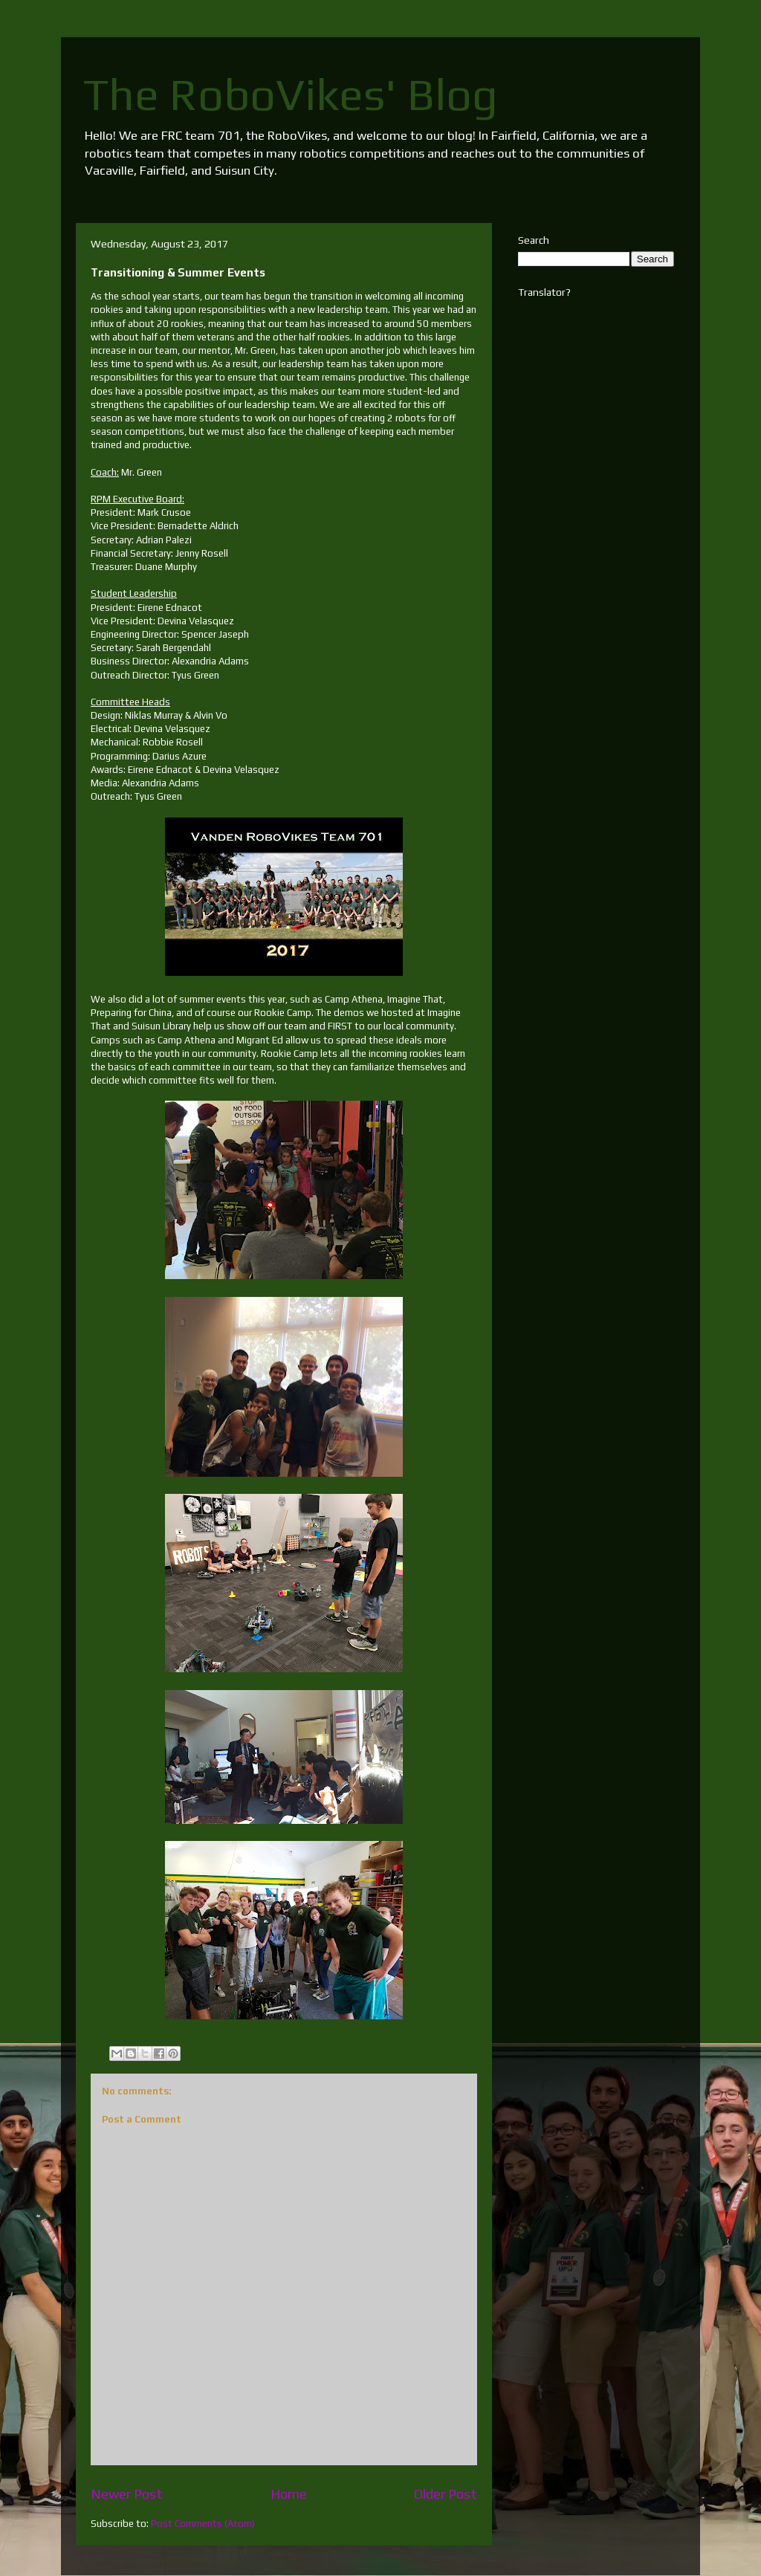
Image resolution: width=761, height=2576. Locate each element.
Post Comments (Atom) (203, 2523)
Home (289, 2494)
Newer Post (127, 2494)
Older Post (445, 2494)
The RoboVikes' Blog (290, 94)
